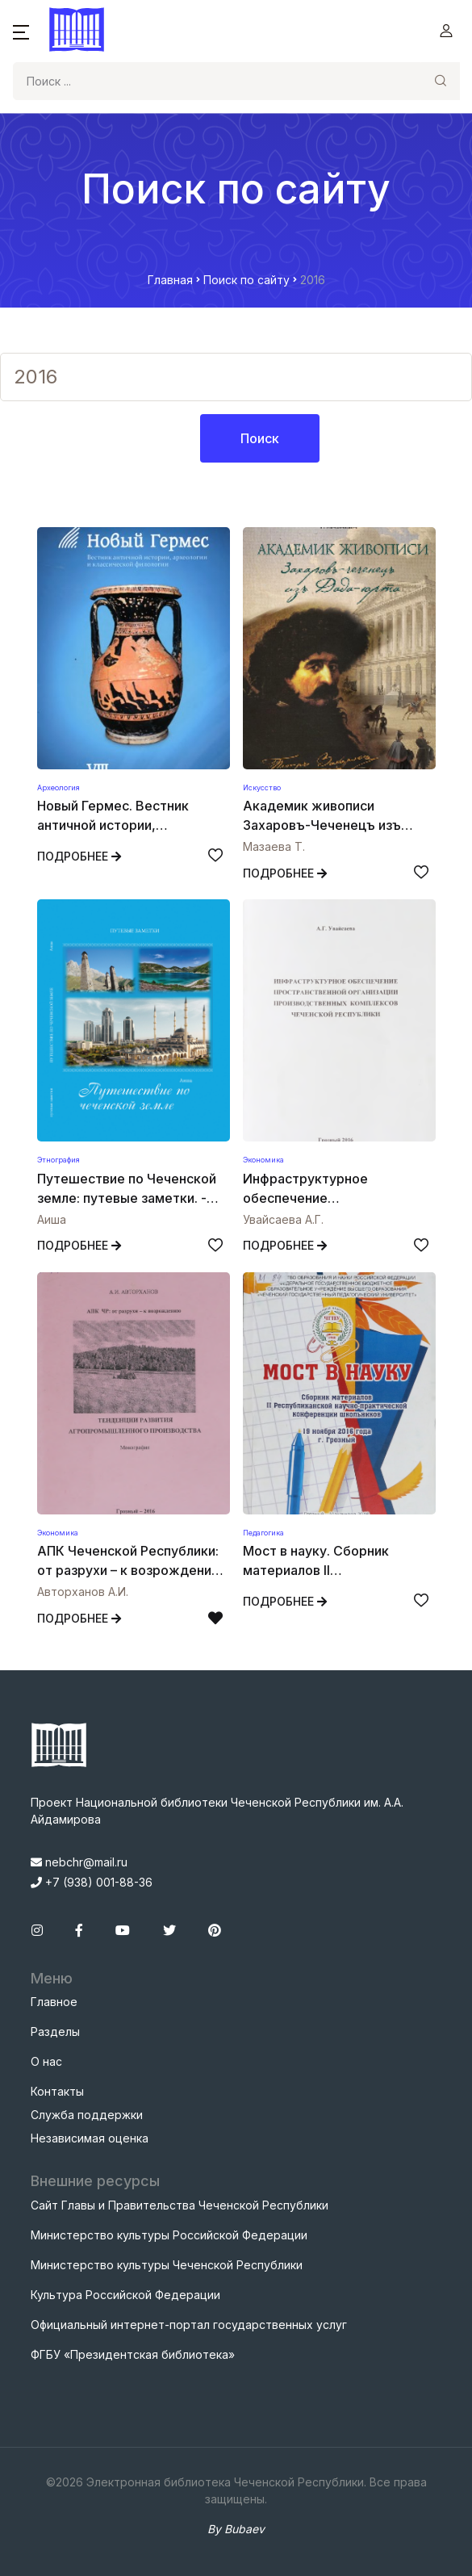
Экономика (263, 1159)
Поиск (259, 438)
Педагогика (263, 1532)
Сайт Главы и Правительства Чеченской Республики (179, 2205)
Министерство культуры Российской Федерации (169, 2235)
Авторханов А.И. (82, 1591)
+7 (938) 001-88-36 (91, 1882)
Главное (54, 2001)
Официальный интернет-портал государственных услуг (189, 2324)
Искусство (262, 787)
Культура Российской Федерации (125, 2295)
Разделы (55, 2031)
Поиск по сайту (246, 280)
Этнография (58, 1159)
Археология (58, 787)
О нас (46, 2061)
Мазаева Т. (274, 846)
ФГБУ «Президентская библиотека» (133, 2354)
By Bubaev (236, 2529)
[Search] (217, 81)
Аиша (51, 1219)
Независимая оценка (89, 2138)
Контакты (57, 2091)
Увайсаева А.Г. (283, 1219)
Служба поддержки (87, 2115)
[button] (21, 31)
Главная (170, 280)
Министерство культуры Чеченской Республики (167, 2265)
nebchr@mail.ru (79, 1862)
